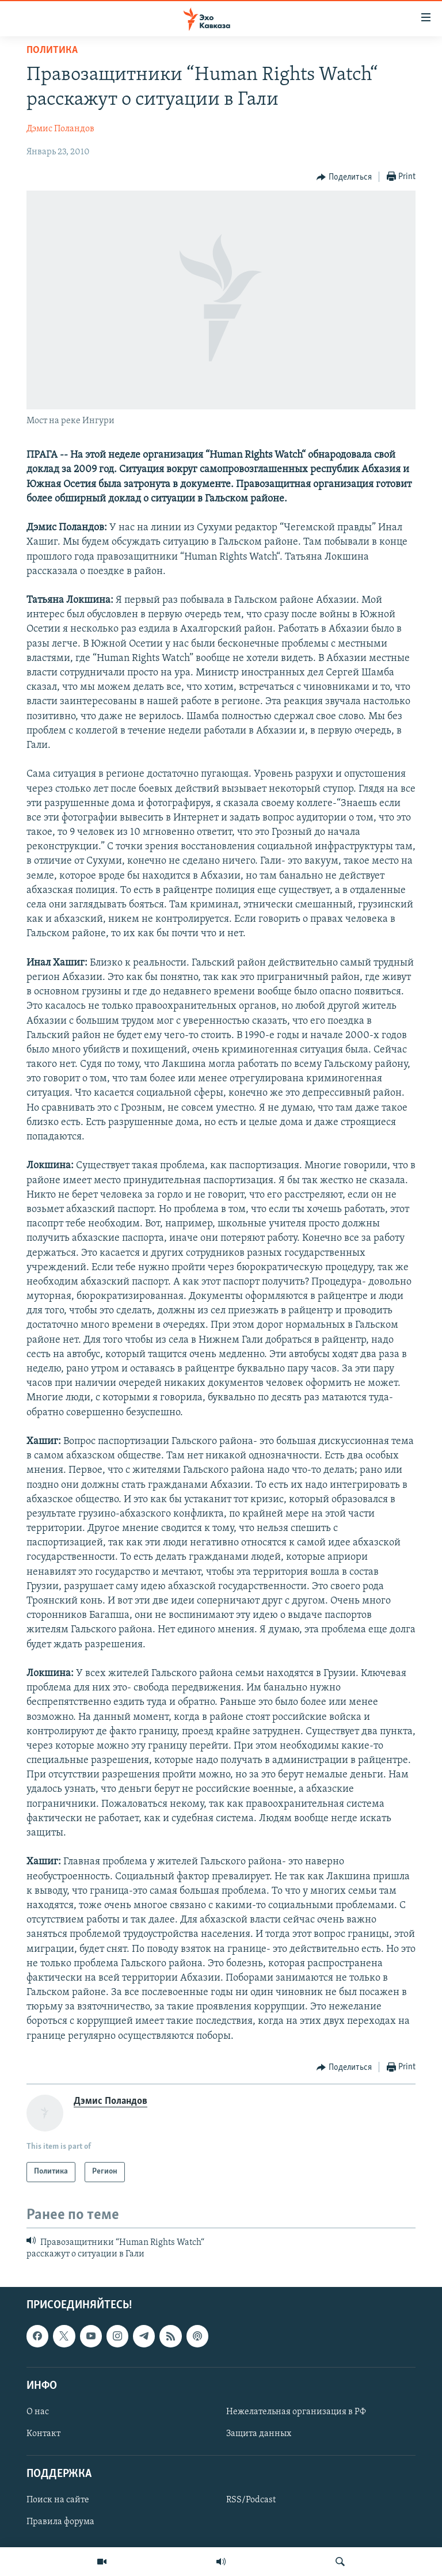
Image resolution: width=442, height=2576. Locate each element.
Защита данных (258, 2433)
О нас (37, 2412)
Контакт (43, 2433)
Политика (52, 50)
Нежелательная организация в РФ (296, 2412)
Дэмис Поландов (60, 129)
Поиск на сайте (57, 2500)
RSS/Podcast (251, 2500)
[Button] (344, 177)
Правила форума (60, 2521)
